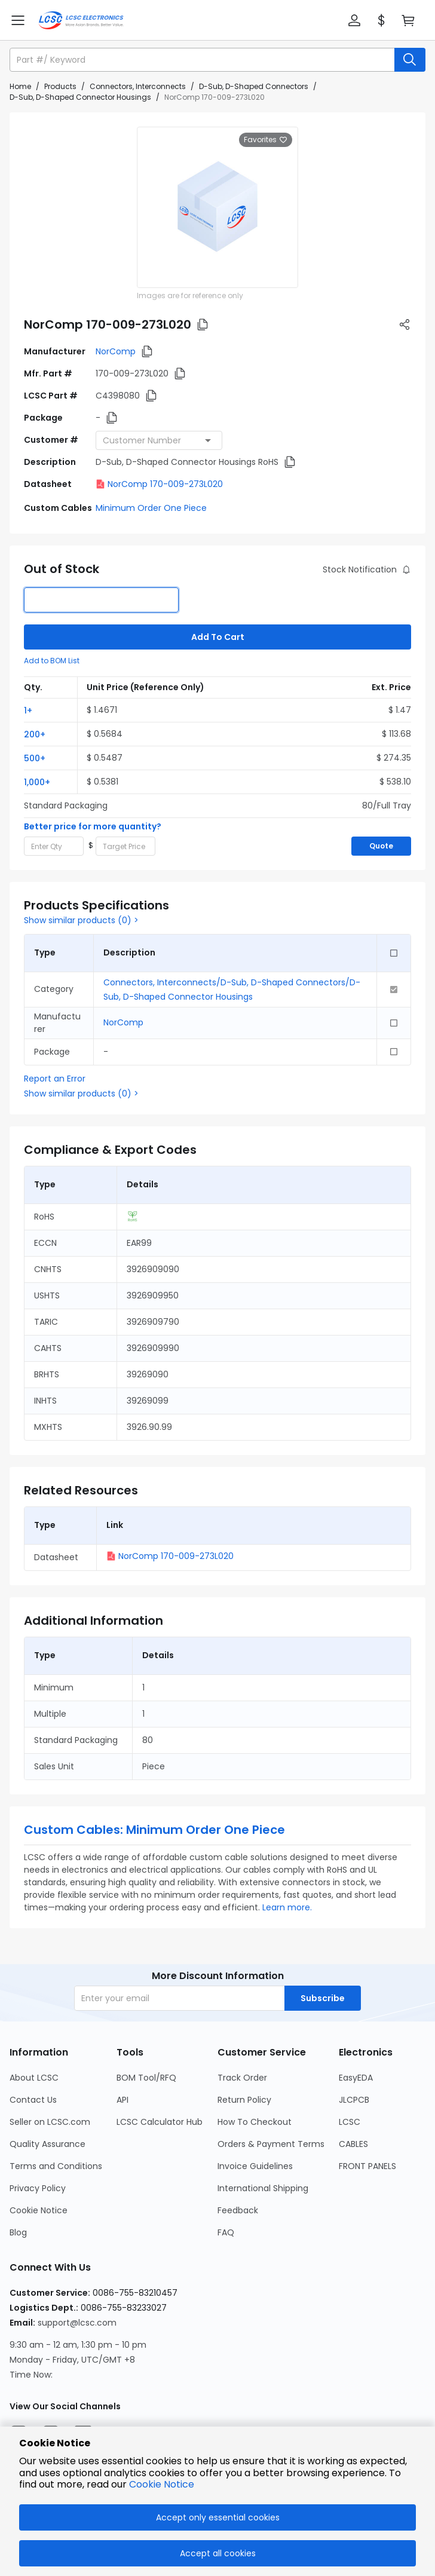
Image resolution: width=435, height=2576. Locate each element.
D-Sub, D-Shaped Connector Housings (80, 97)
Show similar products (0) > (81, 920)
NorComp (116, 351)
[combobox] (159, 440)
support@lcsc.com (77, 2323)
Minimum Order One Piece (151, 508)
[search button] (409, 60)
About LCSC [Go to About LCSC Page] (34, 2078)
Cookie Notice (161, 2484)
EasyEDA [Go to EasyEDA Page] (356, 2078)
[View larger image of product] (217, 207)
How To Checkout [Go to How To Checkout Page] (255, 2122)
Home (20, 86)
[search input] (203, 59)
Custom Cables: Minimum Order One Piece (154, 1829)
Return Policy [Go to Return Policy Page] (244, 2100)
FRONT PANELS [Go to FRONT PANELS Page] (367, 2166)
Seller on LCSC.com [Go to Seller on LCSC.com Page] (50, 2122)
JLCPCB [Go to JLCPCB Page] (354, 2100)
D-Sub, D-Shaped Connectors (253, 86)
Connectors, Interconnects (138, 86)
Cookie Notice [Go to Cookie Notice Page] (39, 2210)
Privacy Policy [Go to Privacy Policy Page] (38, 2188)
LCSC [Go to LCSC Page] (349, 2122)
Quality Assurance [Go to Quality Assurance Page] (47, 2144)
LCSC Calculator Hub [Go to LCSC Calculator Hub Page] (160, 2122)
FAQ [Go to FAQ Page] (226, 2232)
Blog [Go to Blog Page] (18, 2232)
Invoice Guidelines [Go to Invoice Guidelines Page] (255, 2166)
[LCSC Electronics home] (81, 20)
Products (60, 86)
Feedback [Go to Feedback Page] (238, 2210)
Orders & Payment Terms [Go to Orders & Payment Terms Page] (271, 2144)
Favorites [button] (265, 140)
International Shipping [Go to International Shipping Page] (263, 2188)
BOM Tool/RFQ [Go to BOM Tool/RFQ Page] (146, 2078)
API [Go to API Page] (122, 2100)
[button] (354, 20)
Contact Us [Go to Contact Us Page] (33, 2100)
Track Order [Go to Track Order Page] (242, 2078)
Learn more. (287, 1907)
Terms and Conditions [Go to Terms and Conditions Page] (56, 2166)
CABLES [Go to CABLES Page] (353, 2144)
